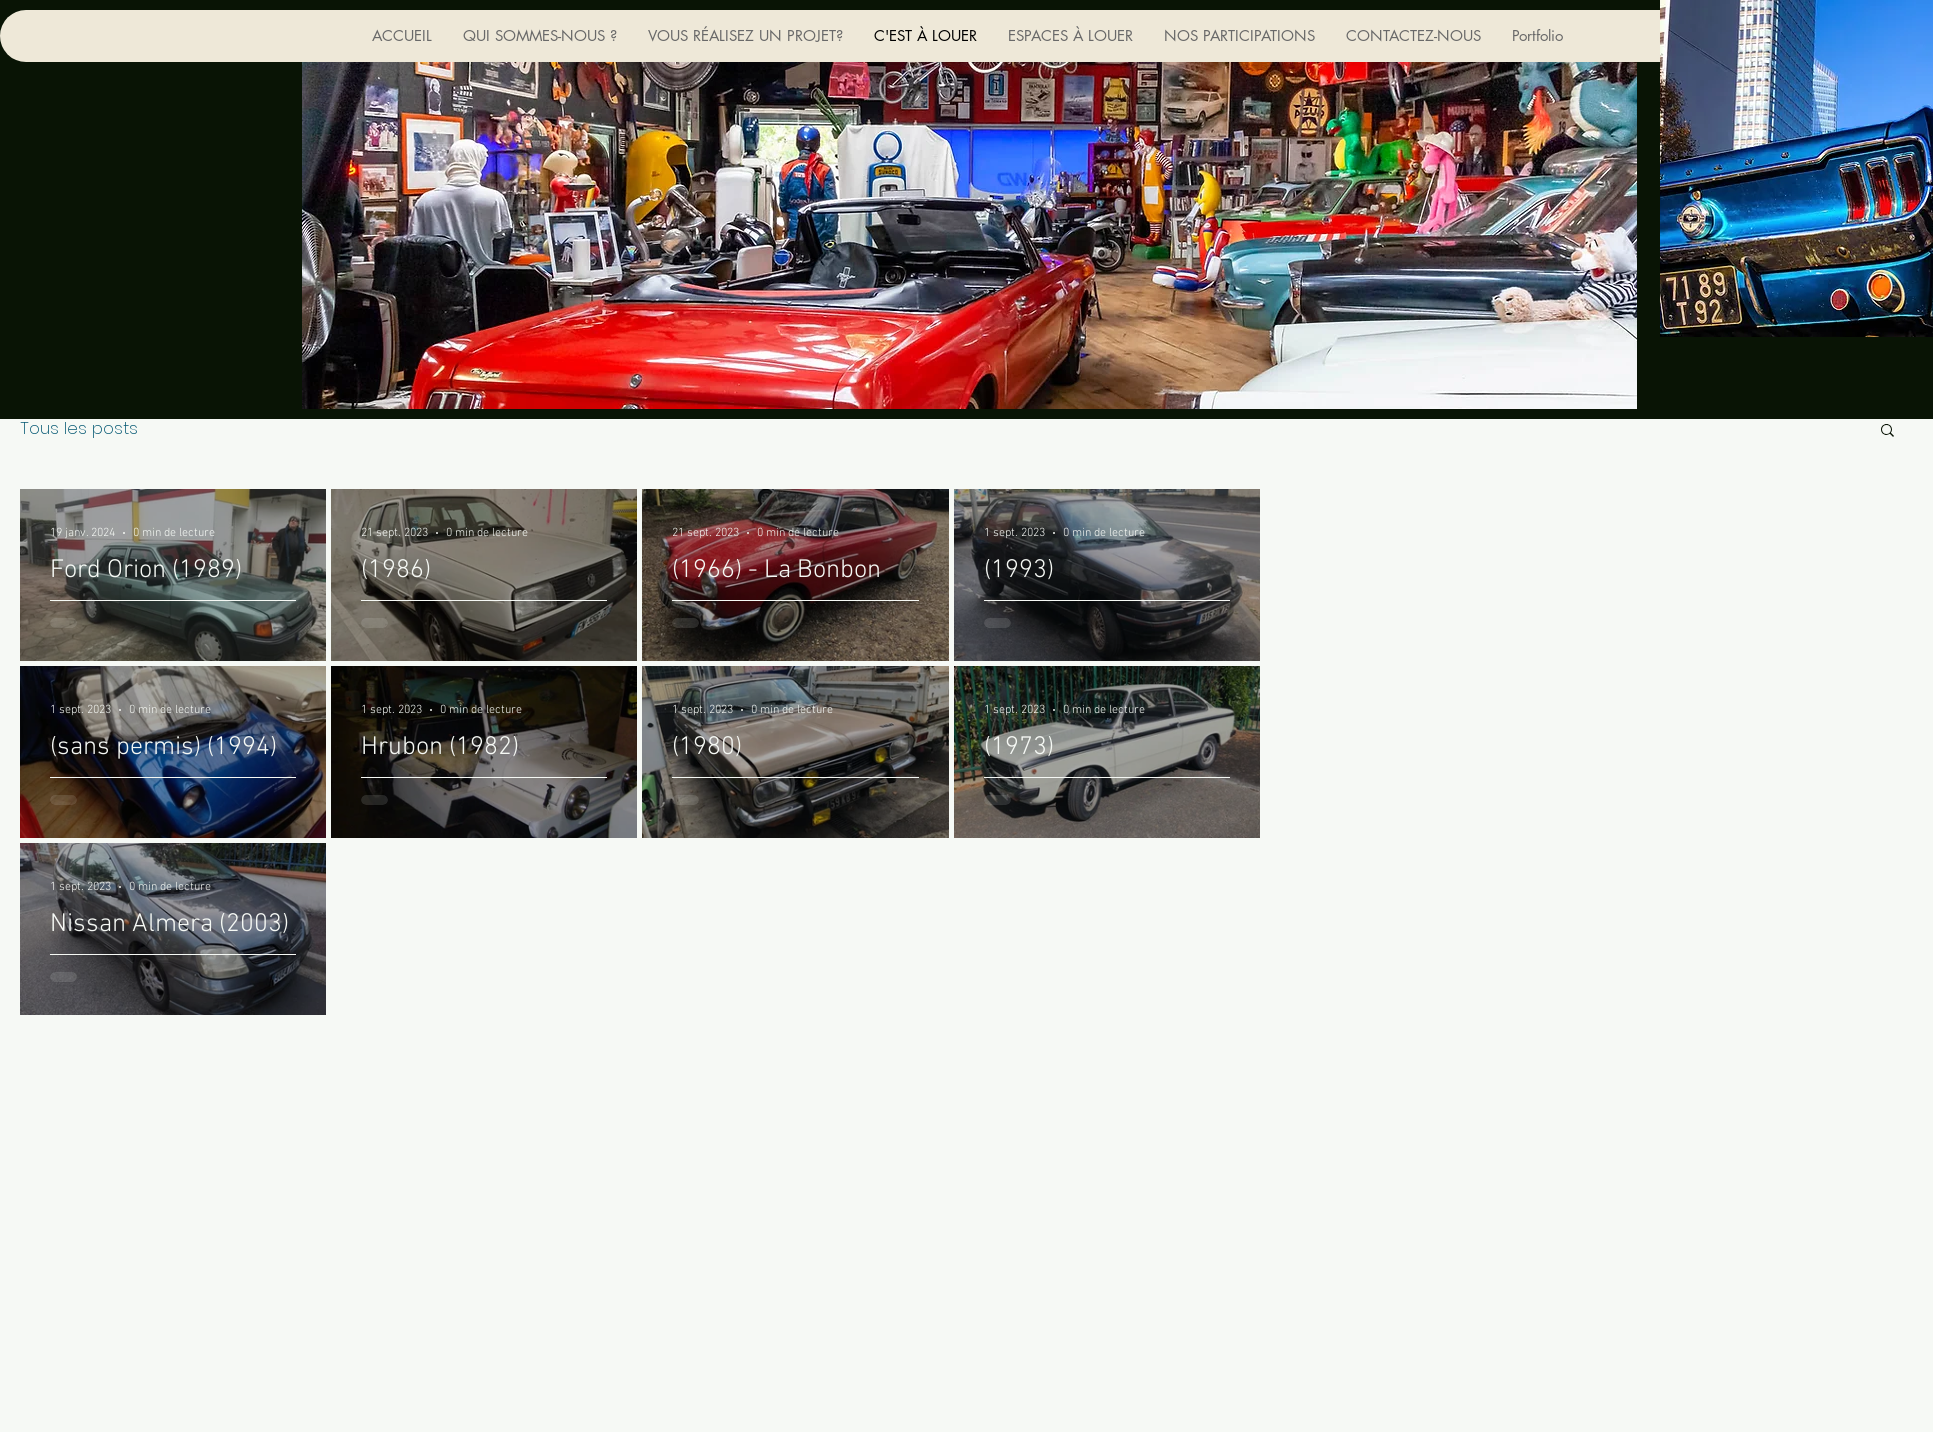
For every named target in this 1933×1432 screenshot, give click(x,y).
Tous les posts (79, 428)
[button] (1887, 431)
